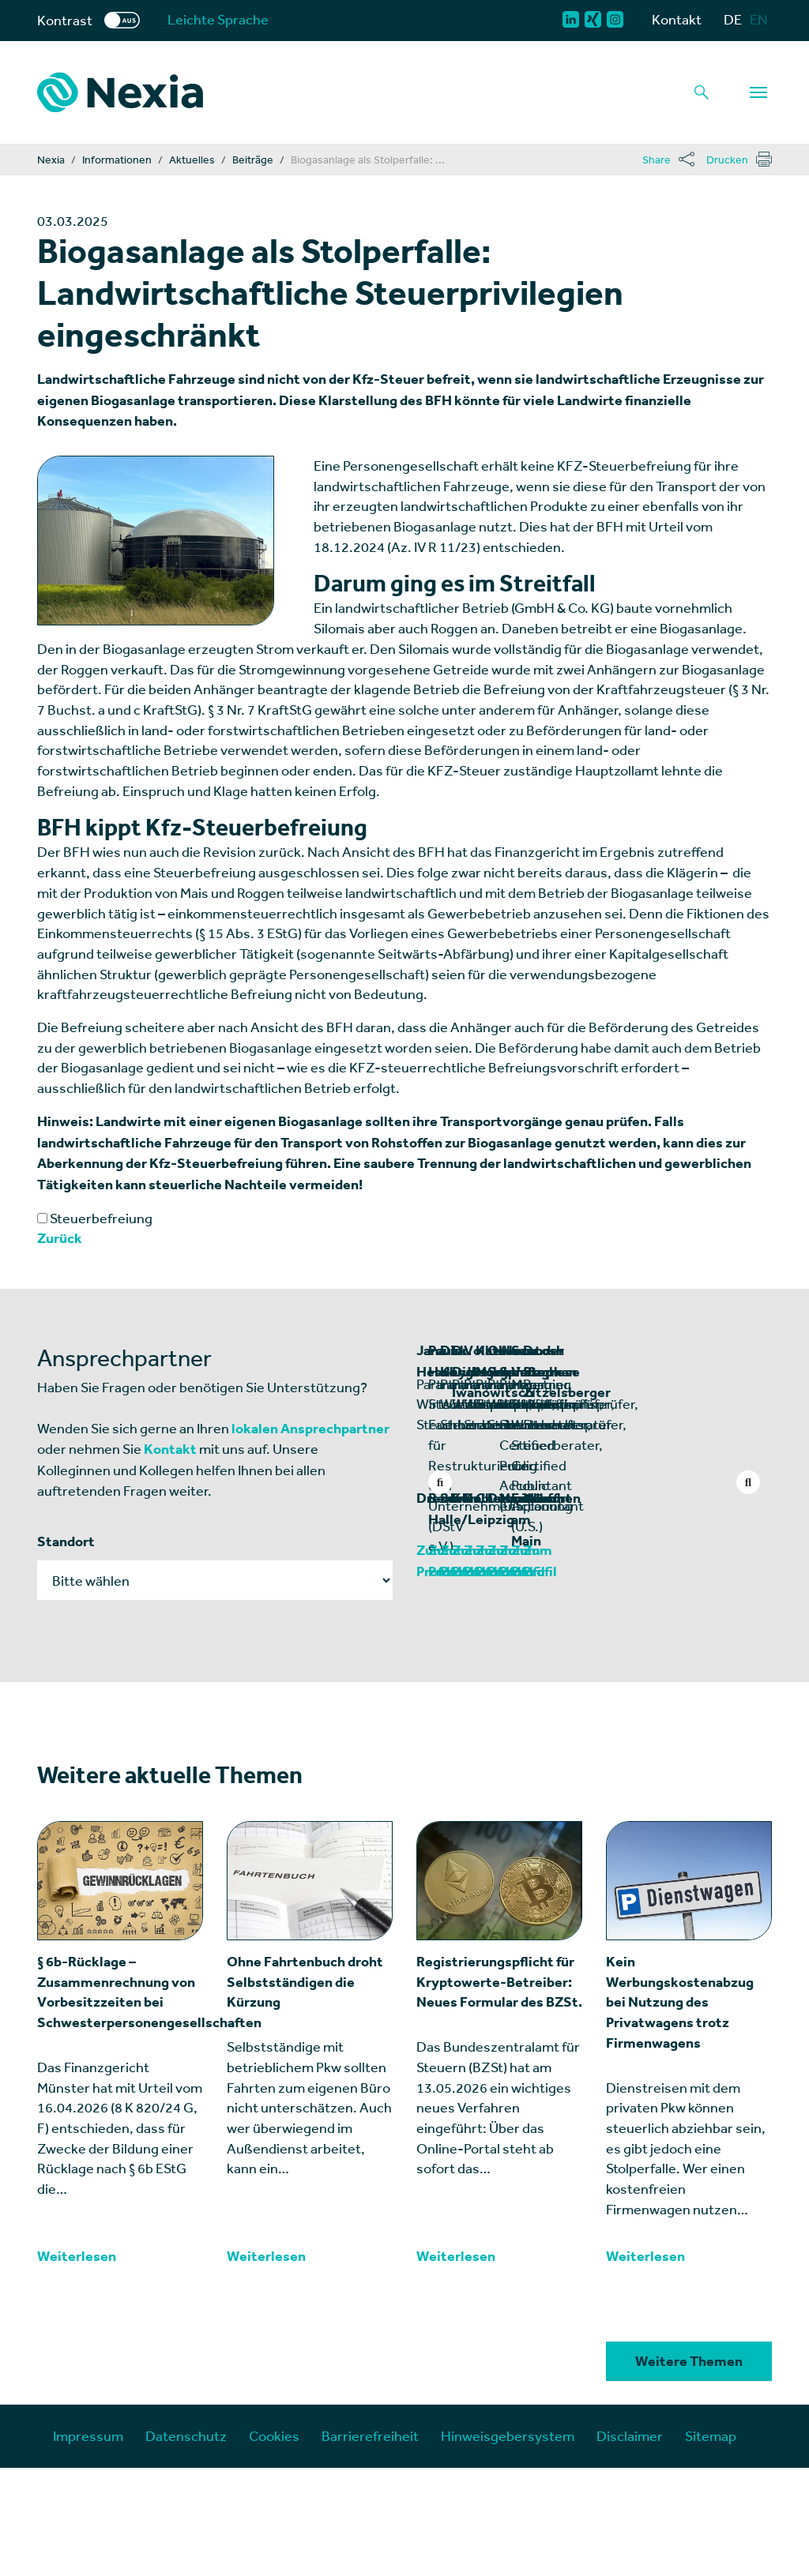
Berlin (619, 1626)
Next (748, 1482)
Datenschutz (186, 2544)
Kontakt (677, 19)
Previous (440, 1482)
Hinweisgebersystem (507, 2544)
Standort (66, 1541)
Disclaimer (629, 2544)
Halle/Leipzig (643, 1648)
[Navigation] (758, 92)
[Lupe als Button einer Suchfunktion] (701, 92)
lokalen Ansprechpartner (310, 1428)
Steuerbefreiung (94, 1218)
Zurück (59, 1238)
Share (656, 159)
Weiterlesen (76, 2363)
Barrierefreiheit (370, 2544)
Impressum (88, 2544)
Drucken (727, 159)
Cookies (274, 2544)
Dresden (443, 1626)
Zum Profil (449, 1679)
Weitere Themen (689, 2469)
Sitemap (710, 2544)
